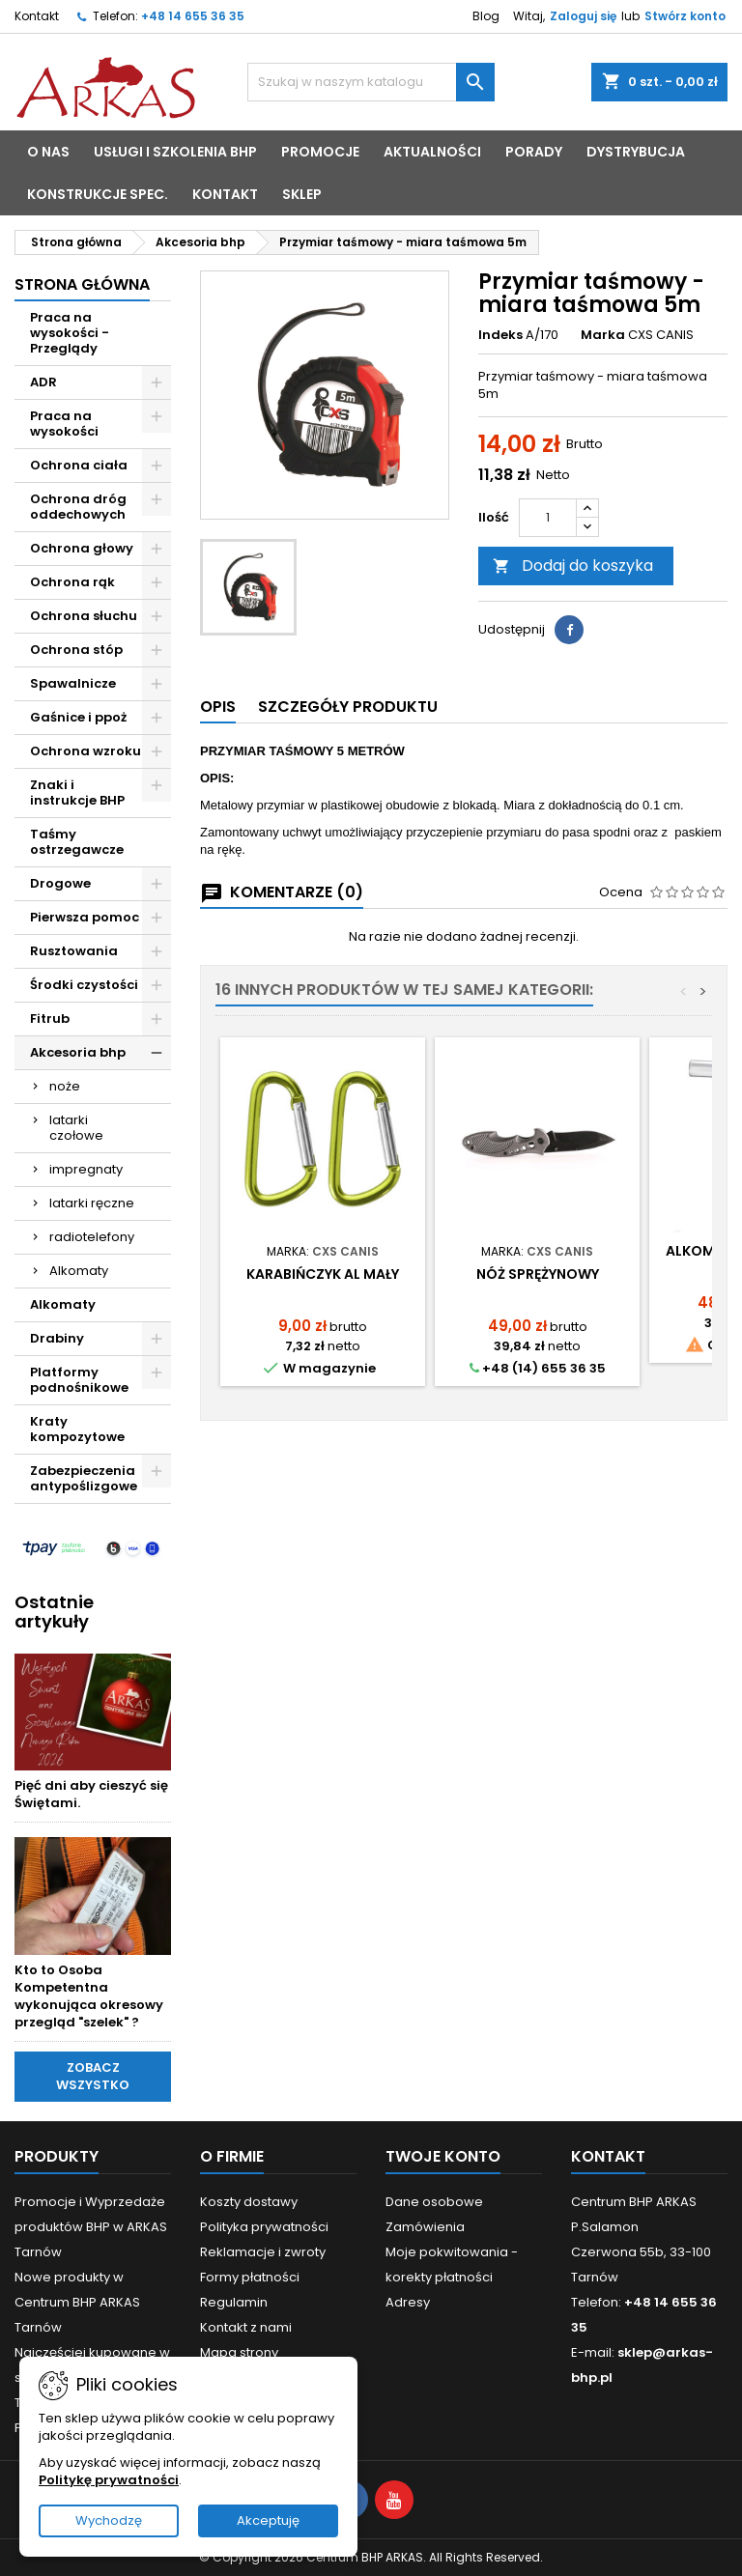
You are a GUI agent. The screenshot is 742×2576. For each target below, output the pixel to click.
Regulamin (234, 2302)
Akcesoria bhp (78, 1052)
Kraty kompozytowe (77, 1429)
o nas (48, 151)
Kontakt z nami (246, 2327)
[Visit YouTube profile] (394, 2499)
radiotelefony (91, 1237)
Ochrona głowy (81, 548)
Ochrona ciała (79, 465)
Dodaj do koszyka (573, 565)
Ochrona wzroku (85, 751)
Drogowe (60, 883)
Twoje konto (442, 2156)
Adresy (407, 2302)
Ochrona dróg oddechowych (78, 507)
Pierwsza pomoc (84, 917)
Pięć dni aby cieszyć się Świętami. (91, 1794)
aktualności (432, 151)
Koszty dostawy (249, 2202)
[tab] (218, 707)
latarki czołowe (76, 1128)
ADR (43, 382)
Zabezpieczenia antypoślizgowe (83, 1478)
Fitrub (50, 1018)
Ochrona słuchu (83, 616)
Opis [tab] (218, 706)
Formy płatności (250, 2277)
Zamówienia (425, 2227)
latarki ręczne (91, 1203)
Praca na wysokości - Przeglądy (69, 332)
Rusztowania (74, 951)
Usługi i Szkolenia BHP (175, 151)
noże (64, 1086)
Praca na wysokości (64, 423)
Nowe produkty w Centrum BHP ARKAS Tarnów (77, 2302)
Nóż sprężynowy (537, 1274)
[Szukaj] (371, 82)
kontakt (225, 194)
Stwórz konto (685, 16)
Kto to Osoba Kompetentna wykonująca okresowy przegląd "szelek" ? (88, 1996)
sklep (302, 194)
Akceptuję (268, 2520)
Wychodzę (108, 2520)
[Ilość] (548, 517)
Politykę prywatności (109, 2480)
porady (533, 151)
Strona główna (82, 284)
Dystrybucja (635, 151)
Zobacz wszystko (92, 2076)
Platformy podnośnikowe (79, 1380)
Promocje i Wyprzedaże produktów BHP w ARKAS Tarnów (90, 2227)
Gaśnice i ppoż (78, 717)
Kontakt (36, 16)
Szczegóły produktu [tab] (348, 706)
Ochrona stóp (76, 649)
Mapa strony (239, 2352)
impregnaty (86, 1169)
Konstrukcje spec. (97, 194)
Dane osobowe (434, 2202)
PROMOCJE (320, 151)
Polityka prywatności (264, 2227)
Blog (485, 16)
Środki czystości (84, 985)
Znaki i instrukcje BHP (77, 792)
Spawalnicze (73, 683)
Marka (603, 335)
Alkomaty (78, 1270)
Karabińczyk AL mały (322, 1274)
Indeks (500, 335)
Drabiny (57, 1338)
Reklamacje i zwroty (263, 2252)
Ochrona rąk (72, 582)
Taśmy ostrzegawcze (77, 842)
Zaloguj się (583, 16)
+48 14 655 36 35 (192, 16)
